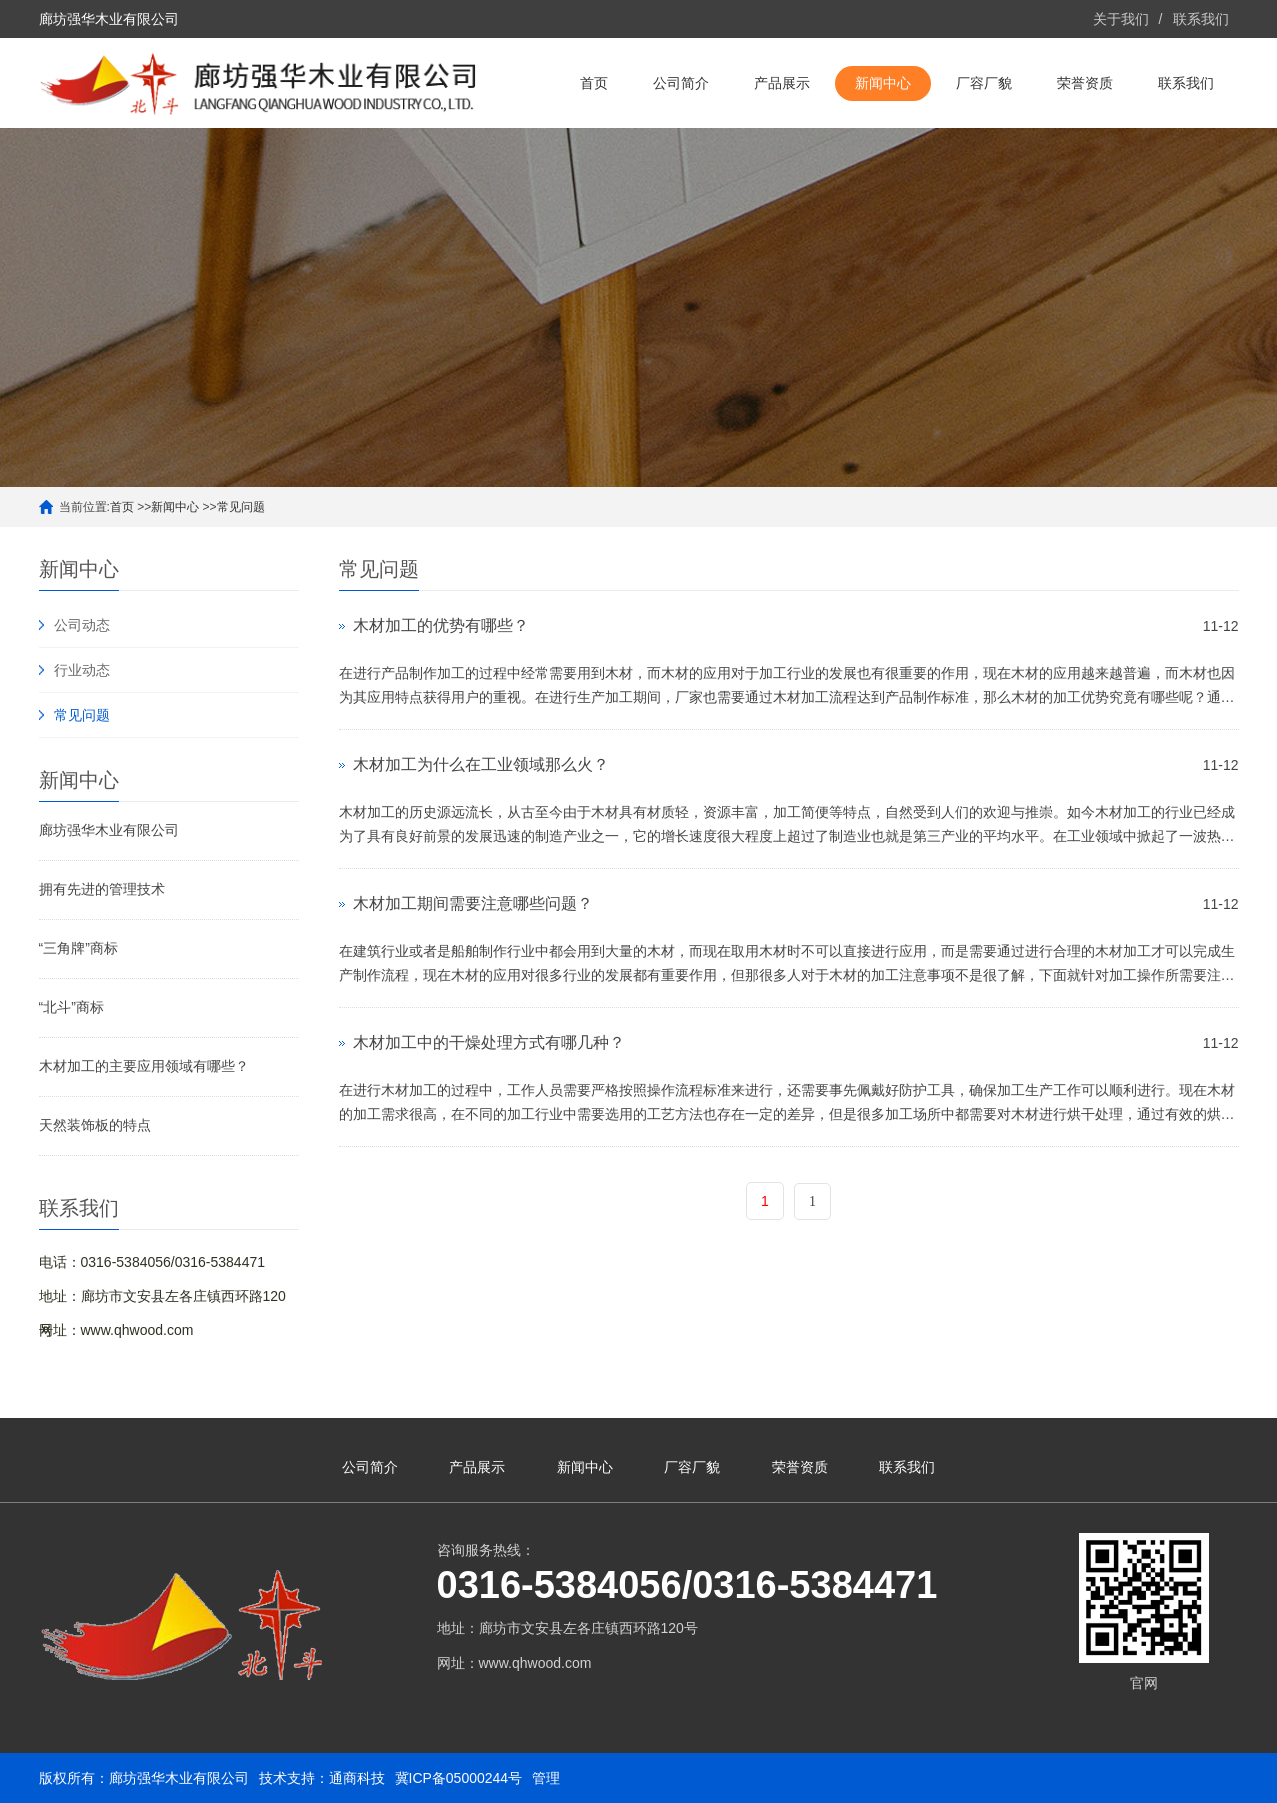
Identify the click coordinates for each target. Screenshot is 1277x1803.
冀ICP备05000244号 (459, 1778)
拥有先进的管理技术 (102, 889)
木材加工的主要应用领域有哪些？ (144, 1066)
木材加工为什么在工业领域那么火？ (481, 764)
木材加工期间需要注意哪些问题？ (473, 903)
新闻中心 (883, 83)
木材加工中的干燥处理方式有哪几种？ (489, 1042)
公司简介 (681, 83)
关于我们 (1121, 19)
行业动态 (82, 670)
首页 (594, 83)
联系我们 (1201, 19)
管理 (546, 1778)
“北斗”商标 (71, 1007)
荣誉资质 (1085, 83)
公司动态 (82, 625)
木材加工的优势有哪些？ (441, 625)
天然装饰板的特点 (95, 1125)
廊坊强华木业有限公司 (109, 830)
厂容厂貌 (984, 83)
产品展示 (782, 83)
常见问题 (241, 507)
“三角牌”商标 (78, 948)
